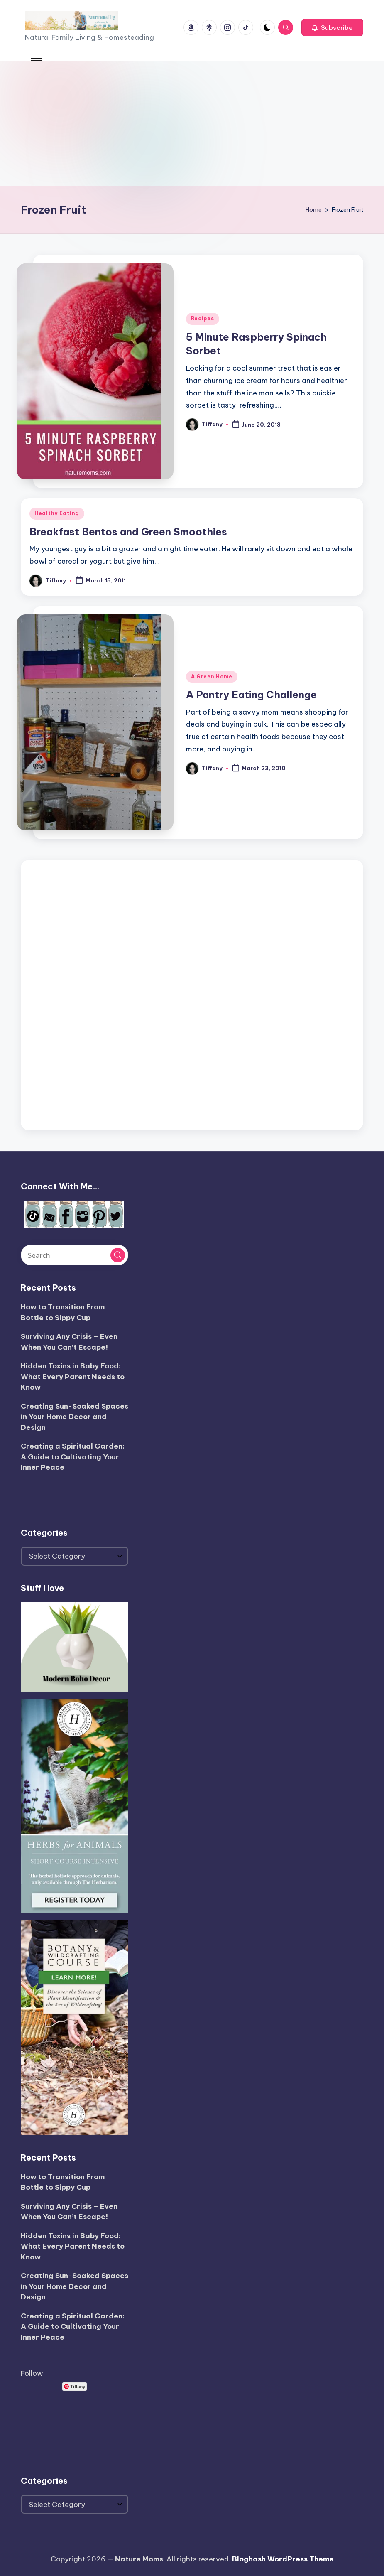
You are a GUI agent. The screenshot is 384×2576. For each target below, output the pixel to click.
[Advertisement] (192, 124)
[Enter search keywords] (74, 1255)
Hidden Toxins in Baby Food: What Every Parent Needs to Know (73, 1376)
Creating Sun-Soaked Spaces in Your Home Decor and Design (74, 1417)
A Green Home (212, 676)
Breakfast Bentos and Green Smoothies (128, 532)
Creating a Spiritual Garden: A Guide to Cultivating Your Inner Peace (73, 1456)
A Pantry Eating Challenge (251, 694)
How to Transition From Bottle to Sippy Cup (63, 1312)
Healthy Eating (56, 513)
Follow (32, 2373)
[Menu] (36, 58)
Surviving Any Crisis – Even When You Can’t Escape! (69, 1342)
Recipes (202, 318)
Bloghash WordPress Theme (283, 2559)
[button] (332, 27)
